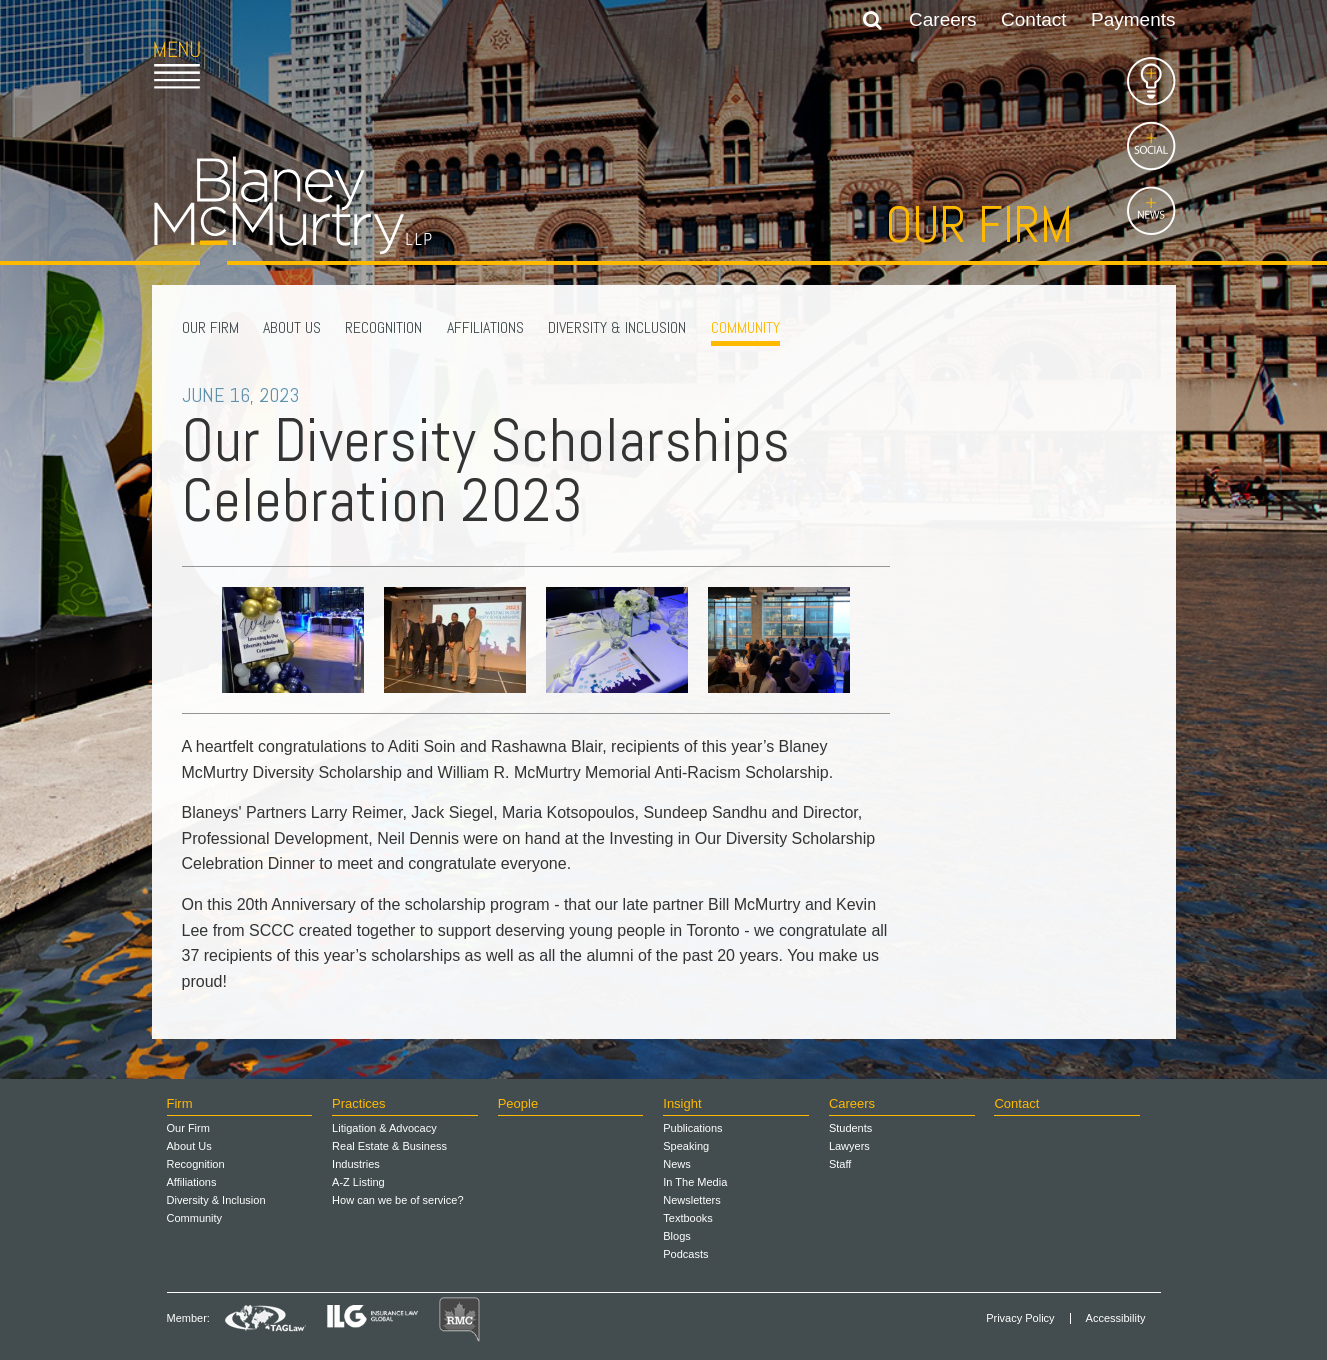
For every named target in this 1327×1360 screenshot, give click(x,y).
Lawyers (849, 1146)
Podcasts (685, 1254)
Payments (1133, 19)
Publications (692, 1128)
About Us (292, 327)
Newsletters (691, 1200)
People (518, 1103)
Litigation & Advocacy (384, 1128)
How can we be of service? (397, 1200)
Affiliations (485, 327)
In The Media (695, 1182)
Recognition (383, 327)
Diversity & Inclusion (617, 327)
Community (745, 327)
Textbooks (688, 1218)
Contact (1033, 19)
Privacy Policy (1020, 1318)
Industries (356, 1164)
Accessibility (1116, 1318)
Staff (840, 1164)
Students (850, 1128)
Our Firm (210, 327)
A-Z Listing (358, 1182)
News (677, 1164)
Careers (943, 19)
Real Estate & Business (389, 1146)
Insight (682, 1103)
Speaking (686, 1146)
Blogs (677, 1236)
